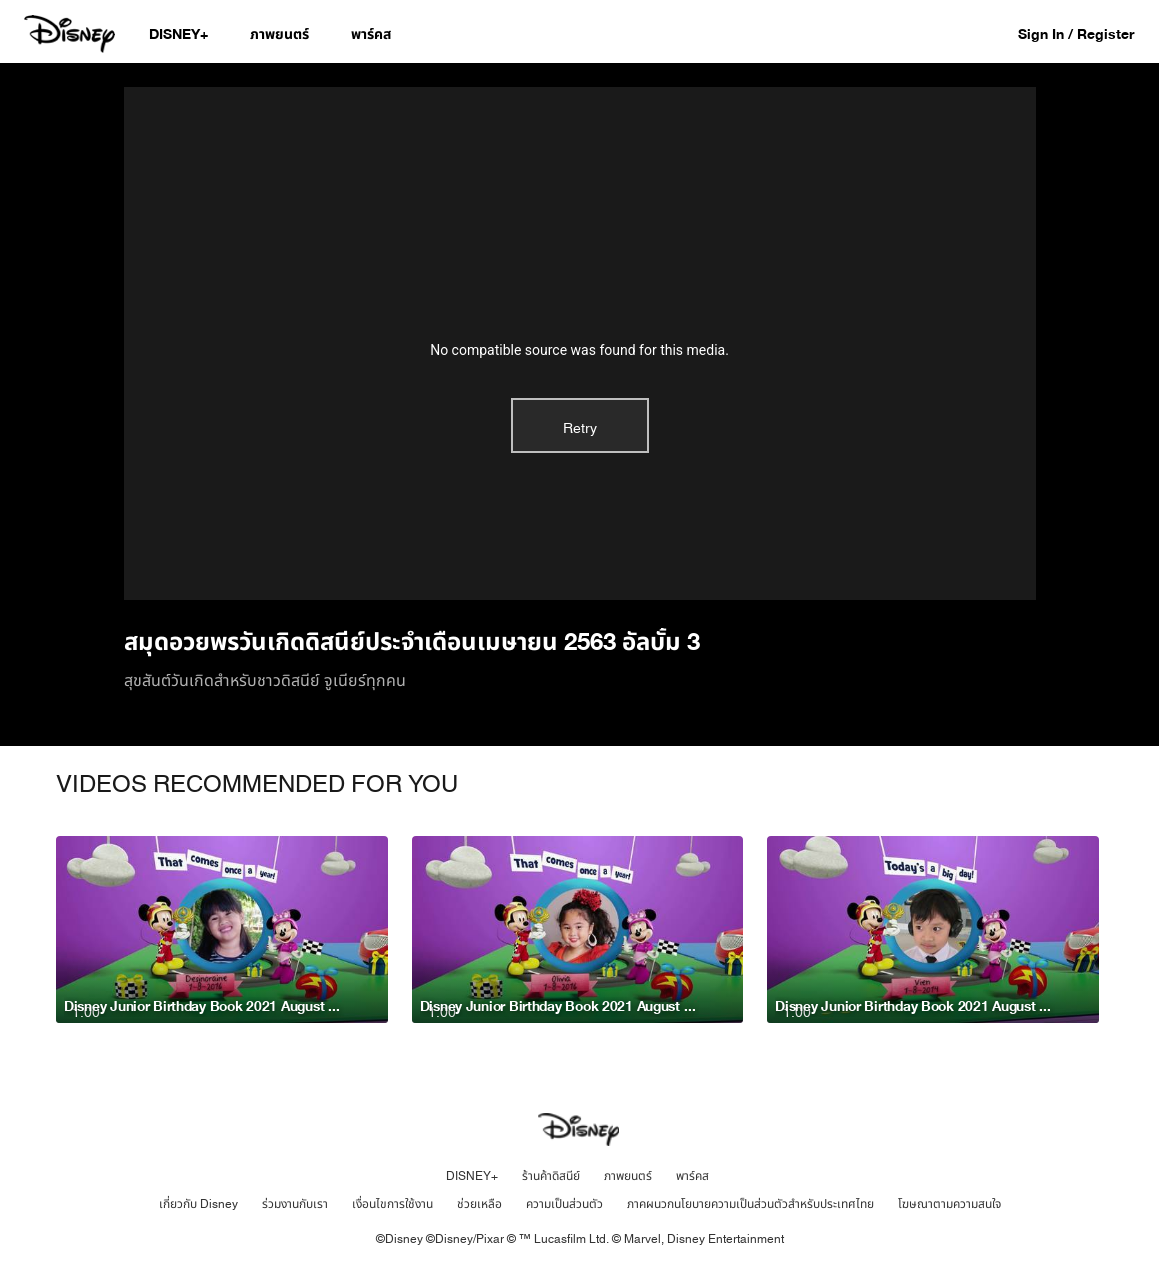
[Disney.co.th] (71, 34)
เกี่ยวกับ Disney (198, 1204)
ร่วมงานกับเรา (295, 1204)
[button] (1086, 33)
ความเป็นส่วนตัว (564, 1204)
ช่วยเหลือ (479, 1204)
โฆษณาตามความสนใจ (949, 1204)
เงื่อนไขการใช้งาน (392, 1204)
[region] (580, 343)
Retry (580, 428)
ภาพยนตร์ (628, 1176)
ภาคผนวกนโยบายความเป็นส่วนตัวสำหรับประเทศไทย (750, 1204)
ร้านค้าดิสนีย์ (551, 1176)
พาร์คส (692, 1176)
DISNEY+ (472, 1176)
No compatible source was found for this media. (579, 350)
